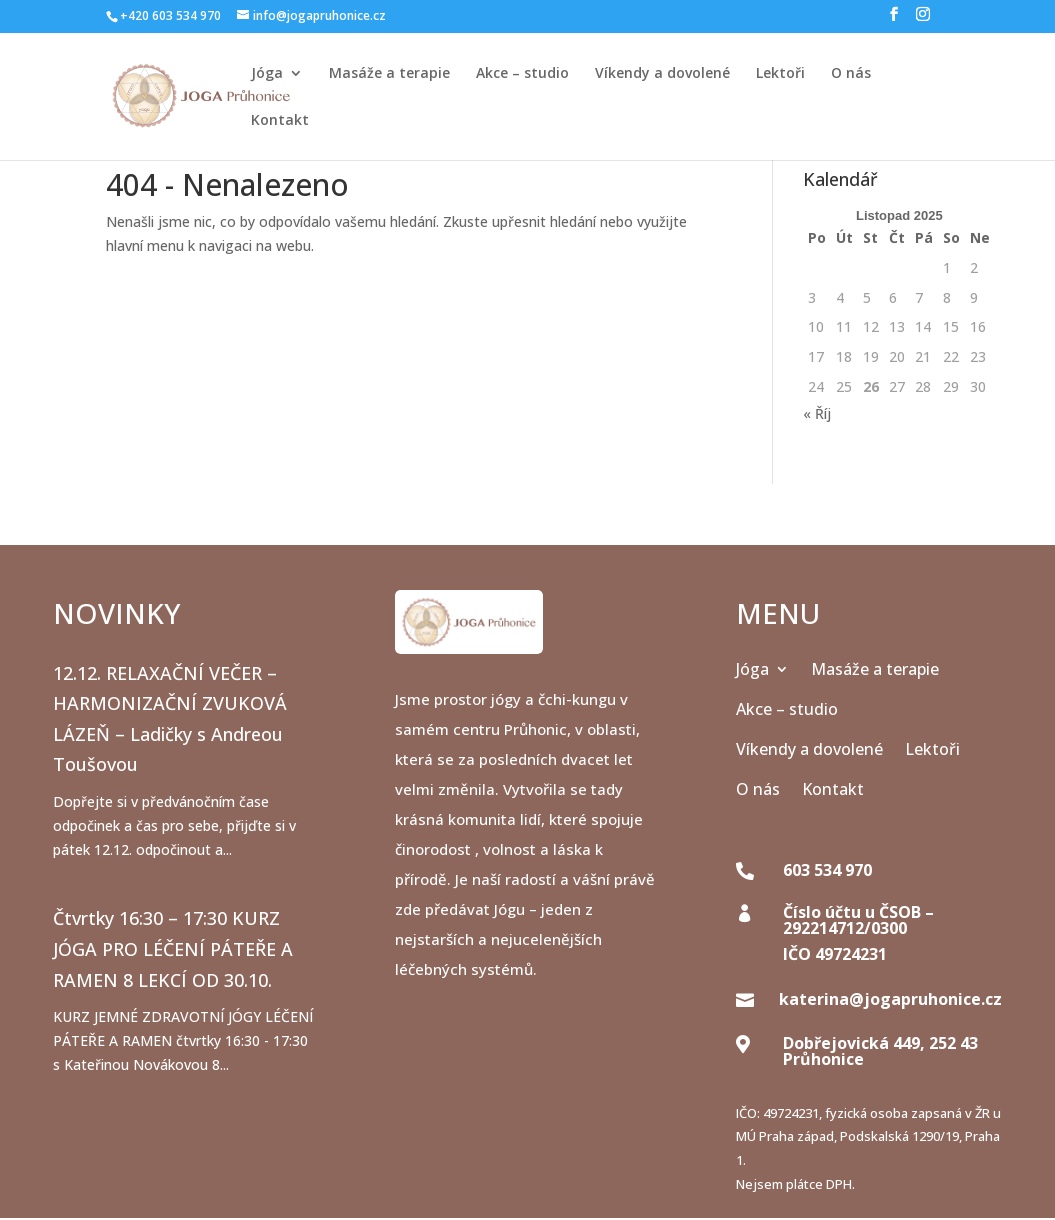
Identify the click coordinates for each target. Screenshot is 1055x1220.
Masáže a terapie (389, 74)
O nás (851, 74)
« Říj (817, 413)
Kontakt (280, 121)
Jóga (267, 74)
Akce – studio (522, 74)
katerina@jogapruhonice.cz (890, 999)
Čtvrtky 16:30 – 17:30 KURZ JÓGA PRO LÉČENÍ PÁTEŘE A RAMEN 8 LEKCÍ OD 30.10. (173, 948)
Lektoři (780, 74)
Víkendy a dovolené (662, 74)
